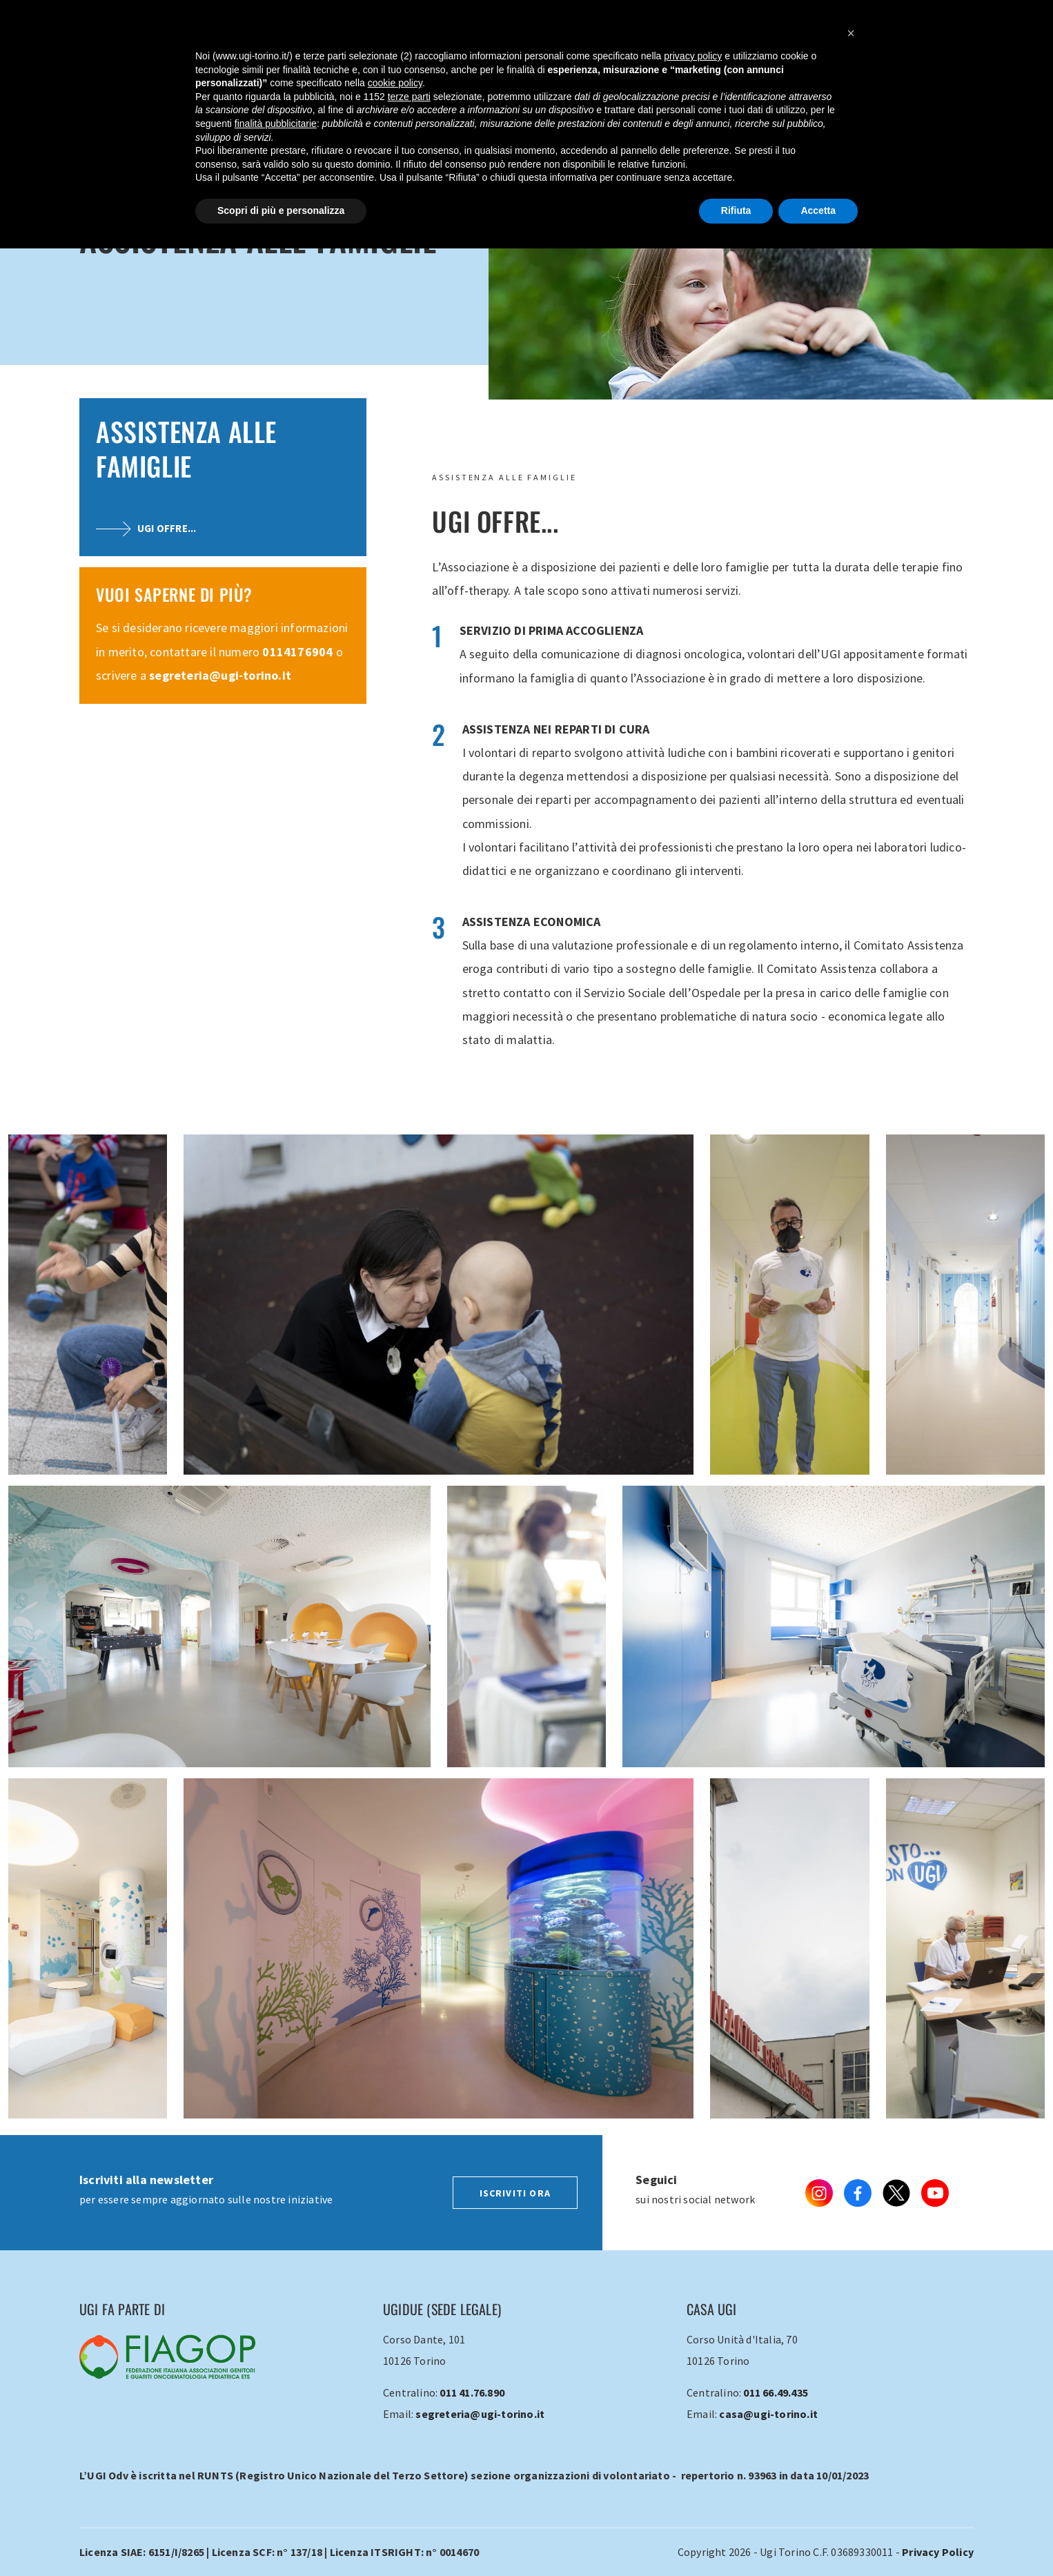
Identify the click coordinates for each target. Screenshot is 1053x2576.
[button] (851, 33)
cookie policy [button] (395, 82)
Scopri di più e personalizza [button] (280, 210)
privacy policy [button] (693, 55)
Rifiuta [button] (736, 210)
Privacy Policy (938, 2552)
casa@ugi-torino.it (768, 2414)
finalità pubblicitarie (276, 123)
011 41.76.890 (472, 2392)
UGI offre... (146, 528)
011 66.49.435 (775, 2392)
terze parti (409, 96)
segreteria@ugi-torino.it (220, 675)
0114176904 (297, 652)
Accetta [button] (818, 210)
